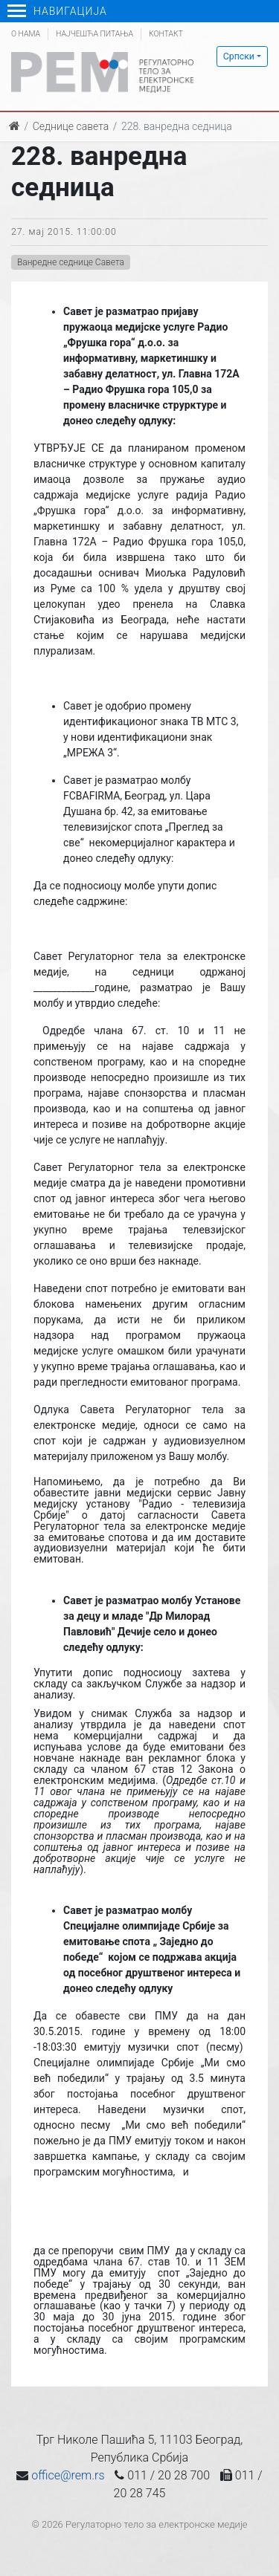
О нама (25, 34)
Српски (238, 56)
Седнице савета (71, 126)
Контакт (166, 34)
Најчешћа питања (94, 34)
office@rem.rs (67, 2475)
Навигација (57, 11)
